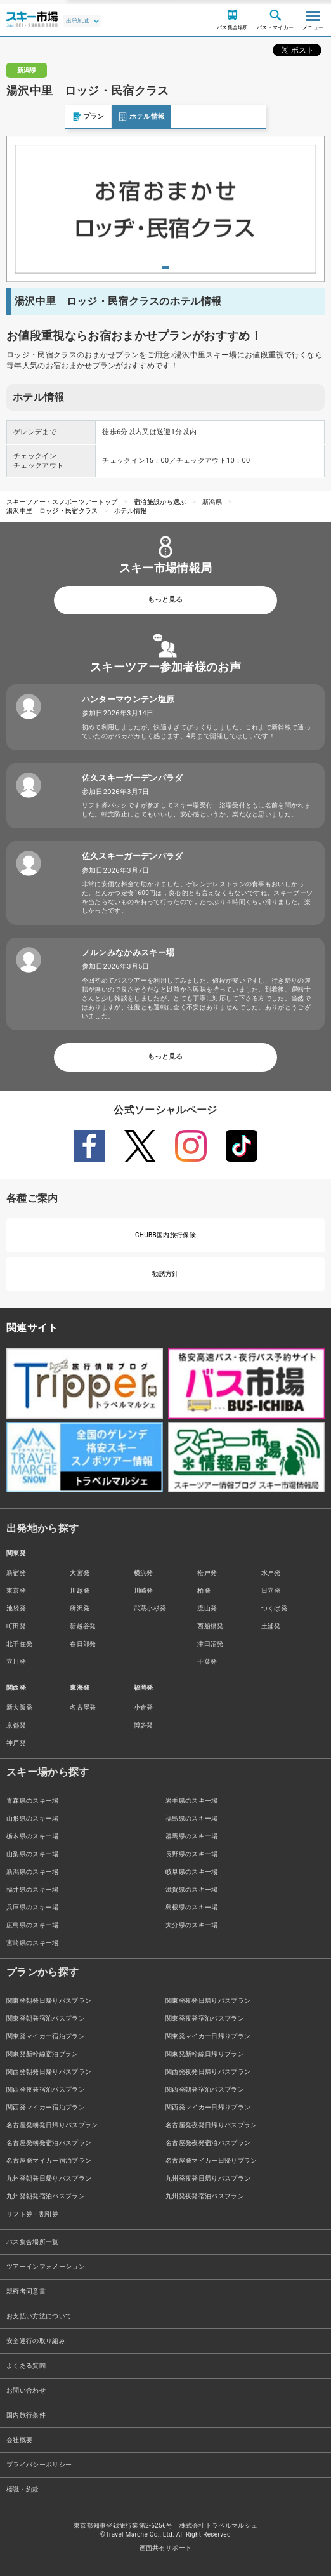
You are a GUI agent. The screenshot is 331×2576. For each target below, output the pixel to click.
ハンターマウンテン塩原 (128, 699)
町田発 (16, 1626)
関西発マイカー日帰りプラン (208, 2107)
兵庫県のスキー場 (32, 1907)
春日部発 (83, 1643)
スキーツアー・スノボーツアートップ (61, 501)
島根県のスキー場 (192, 1907)
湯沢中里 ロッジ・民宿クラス (52, 510)
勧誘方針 (165, 1273)
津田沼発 (210, 1643)
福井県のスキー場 (32, 1889)
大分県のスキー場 (192, 1925)
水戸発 (271, 1572)
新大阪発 (19, 1707)
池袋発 (16, 1608)
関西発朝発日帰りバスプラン (48, 2071)
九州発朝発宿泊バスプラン (45, 2196)
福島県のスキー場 (192, 1818)
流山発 (207, 1608)
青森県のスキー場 (32, 1800)
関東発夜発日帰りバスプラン (208, 2000)
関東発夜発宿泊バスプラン (205, 2018)
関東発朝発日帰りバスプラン (48, 2000)
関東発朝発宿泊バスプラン (45, 2018)
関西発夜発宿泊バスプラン (45, 2089)
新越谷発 (83, 1626)
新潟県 (212, 501)
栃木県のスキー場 (32, 1836)
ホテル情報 (76, 116)
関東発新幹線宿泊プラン (42, 2053)
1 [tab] (165, 267)
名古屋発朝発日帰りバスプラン (52, 2124)
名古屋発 (83, 1707)
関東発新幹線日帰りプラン (205, 2053)
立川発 (16, 1661)
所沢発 (79, 1608)
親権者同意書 (26, 2291)
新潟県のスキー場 (32, 1871)
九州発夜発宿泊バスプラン (205, 2196)
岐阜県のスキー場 (192, 1871)
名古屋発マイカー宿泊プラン (48, 2160)
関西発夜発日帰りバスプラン (208, 2071)
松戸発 (207, 1572)
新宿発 (16, 1572)
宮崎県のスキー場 (32, 1942)
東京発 (16, 1590)
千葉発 (207, 1661)
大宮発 (79, 1572)
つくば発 (274, 1608)
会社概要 (19, 2439)
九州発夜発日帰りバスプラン (208, 2178)
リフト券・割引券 (32, 2213)
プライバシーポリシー (39, 2464)
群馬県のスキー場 (192, 1836)
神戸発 (16, 1742)
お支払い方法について (39, 2316)
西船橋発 (210, 1626)
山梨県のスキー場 (32, 1853)
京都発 (16, 1725)
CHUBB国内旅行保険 (165, 1235)
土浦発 (271, 1626)
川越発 (79, 1590)
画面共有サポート (166, 2547)
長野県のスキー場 (192, 1853)
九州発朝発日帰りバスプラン (48, 2178)
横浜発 (143, 1572)
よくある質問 (26, 2365)
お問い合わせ (26, 2390)
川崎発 (143, 1590)
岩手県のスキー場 (192, 1800)
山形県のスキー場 (32, 1818)
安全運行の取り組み (35, 2340)
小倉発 (143, 1707)
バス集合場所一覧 (32, 2241)
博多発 (143, 1725)
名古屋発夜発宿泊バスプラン (208, 2142)
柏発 (204, 1590)
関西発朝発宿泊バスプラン (205, 2089)
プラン (22, 116)
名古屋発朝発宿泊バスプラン (48, 2142)
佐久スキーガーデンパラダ (132, 778)
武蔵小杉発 (150, 1608)
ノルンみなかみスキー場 (128, 952)
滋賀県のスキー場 (192, 1889)
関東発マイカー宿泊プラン (45, 2036)
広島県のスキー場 (32, 1925)
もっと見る (165, 599)
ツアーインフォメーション (45, 2266)
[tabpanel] (165, 208)
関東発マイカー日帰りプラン (208, 2036)
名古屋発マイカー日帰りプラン (211, 2160)
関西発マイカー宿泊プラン (45, 2107)
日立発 (271, 1590)
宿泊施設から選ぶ (160, 501)
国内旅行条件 (26, 2415)
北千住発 (19, 1643)
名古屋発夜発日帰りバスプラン (211, 2124)
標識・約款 (22, 2489)
